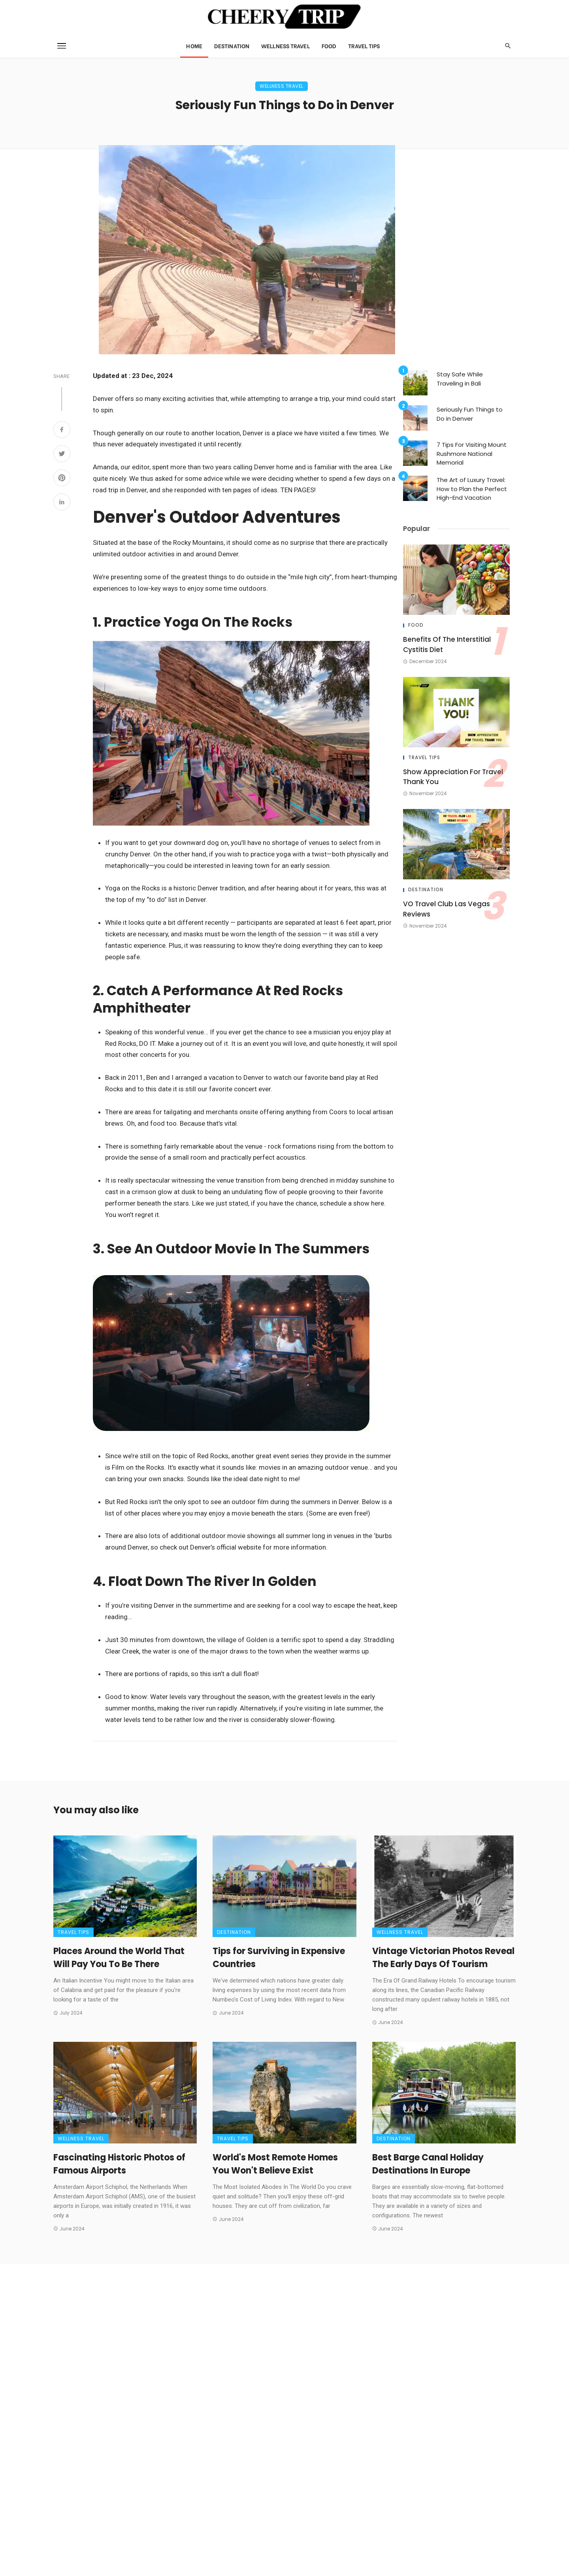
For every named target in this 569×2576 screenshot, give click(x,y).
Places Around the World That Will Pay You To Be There (119, 1957)
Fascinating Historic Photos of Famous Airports (119, 2164)
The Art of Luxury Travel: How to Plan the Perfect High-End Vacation (472, 489)
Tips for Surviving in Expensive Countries (279, 1957)
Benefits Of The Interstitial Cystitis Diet (447, 644)
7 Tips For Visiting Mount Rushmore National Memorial (472, 453)
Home (194, 46)
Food (329, 46)
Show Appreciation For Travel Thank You (453, 777)
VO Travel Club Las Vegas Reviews (446, 909)
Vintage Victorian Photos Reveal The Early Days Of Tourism (443, 1957)
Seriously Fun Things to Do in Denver (470, 414)
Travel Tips (364, 46)
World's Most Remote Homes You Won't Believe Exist (275, 2164)
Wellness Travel (285, 46)
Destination (231, 46)
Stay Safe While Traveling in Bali (460, 378)
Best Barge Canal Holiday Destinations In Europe (428, 2164)
